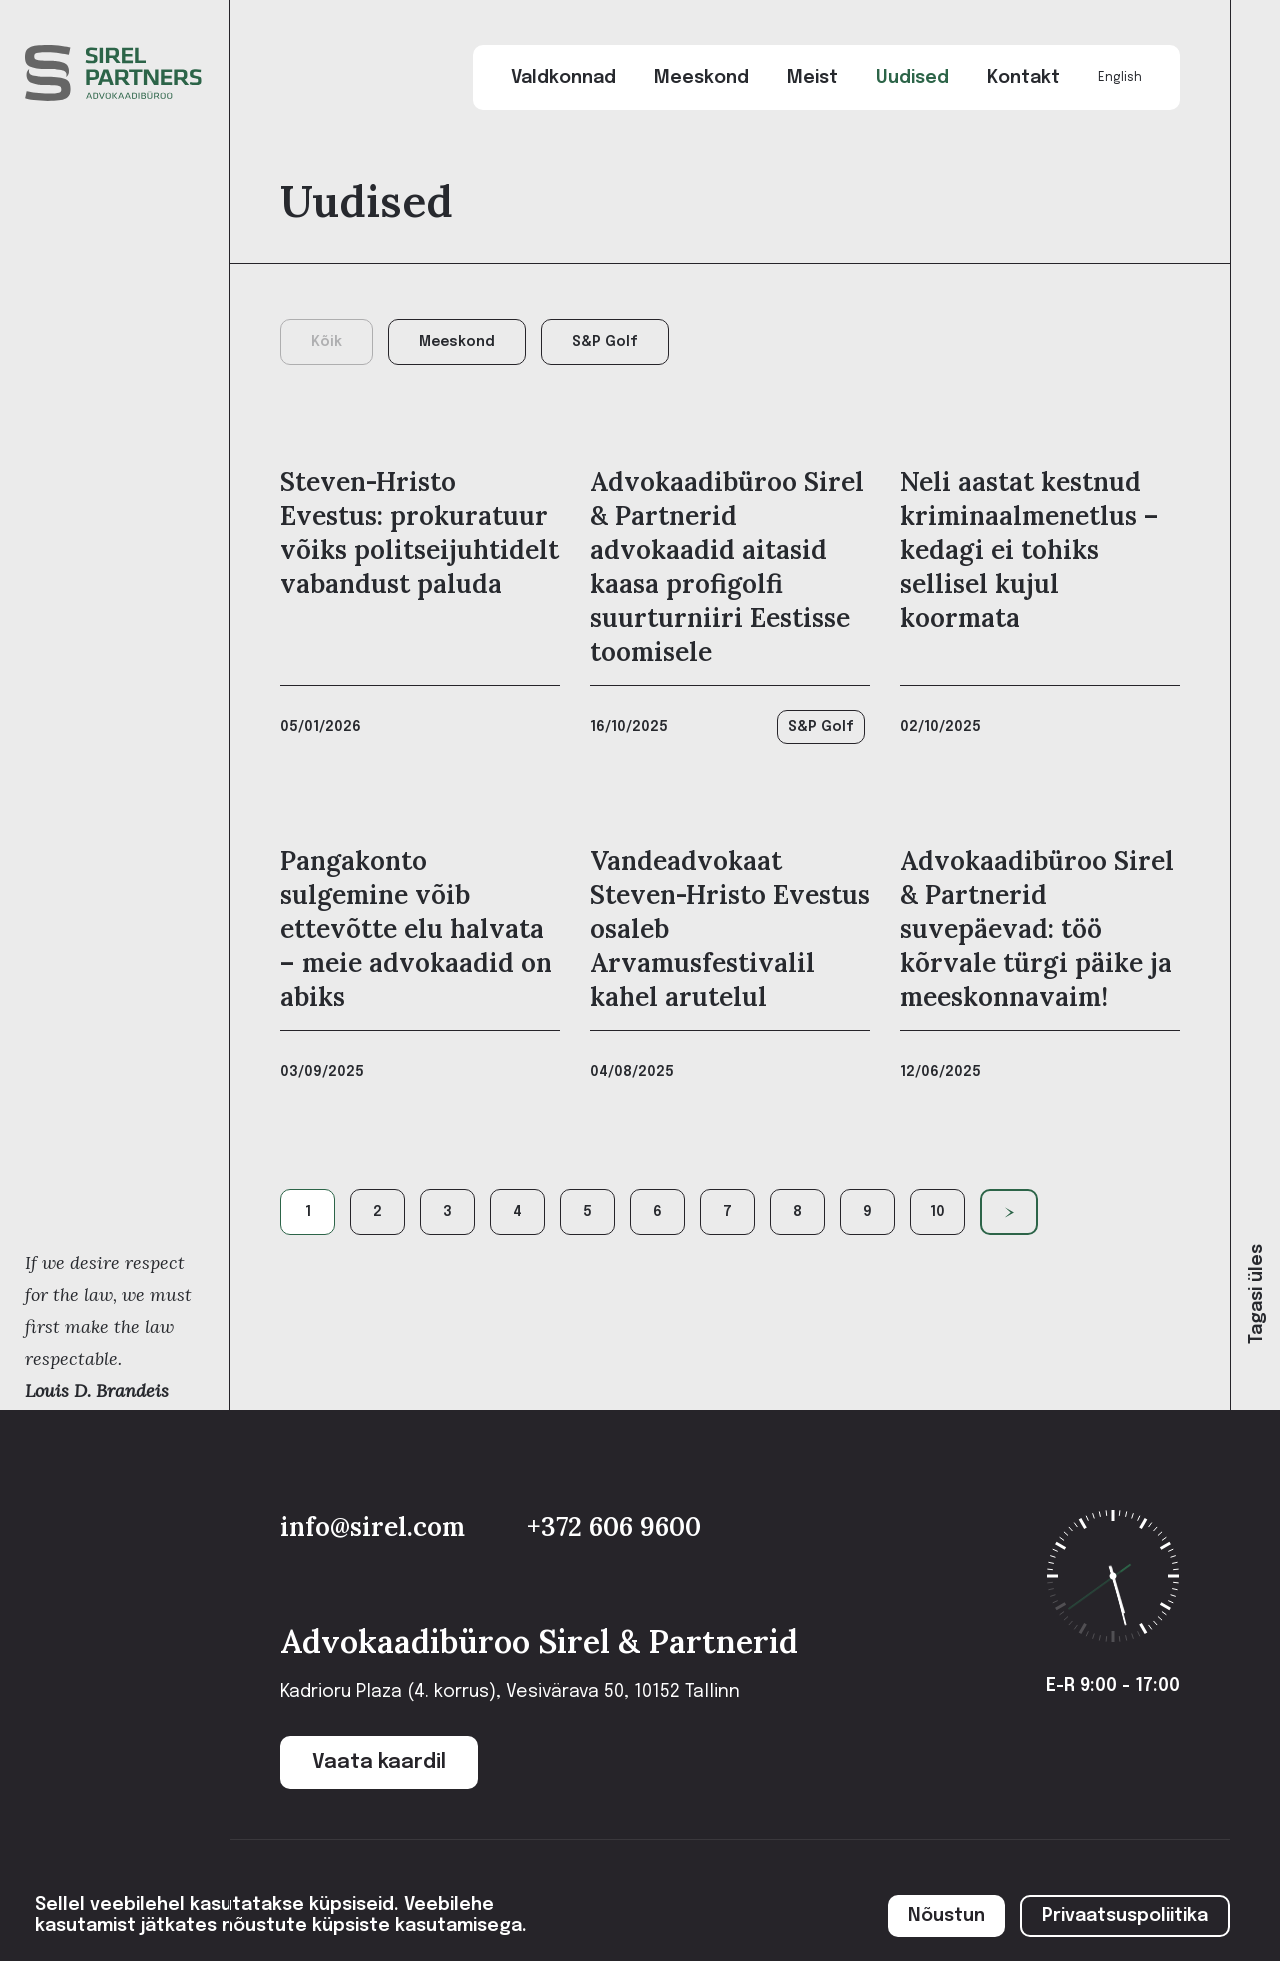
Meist (812, 78)
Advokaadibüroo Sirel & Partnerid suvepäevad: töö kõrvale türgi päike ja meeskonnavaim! (1037, 928)
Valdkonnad (563, 78)
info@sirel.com (376, 1526)
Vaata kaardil (379, 1762)
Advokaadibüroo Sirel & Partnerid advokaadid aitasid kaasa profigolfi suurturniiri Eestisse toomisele (727, 566)
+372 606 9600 (614, 1526)
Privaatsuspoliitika (1125, 1916)
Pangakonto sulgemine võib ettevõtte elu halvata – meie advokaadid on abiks (416, 928)
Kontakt (1023, 78)
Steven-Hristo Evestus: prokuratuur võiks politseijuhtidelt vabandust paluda (419, 532)
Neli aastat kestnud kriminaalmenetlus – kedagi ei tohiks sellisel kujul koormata (1029, 549)
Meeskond (701, 78)
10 (937, 1212)
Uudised (912, 78)
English (1120, 78)
